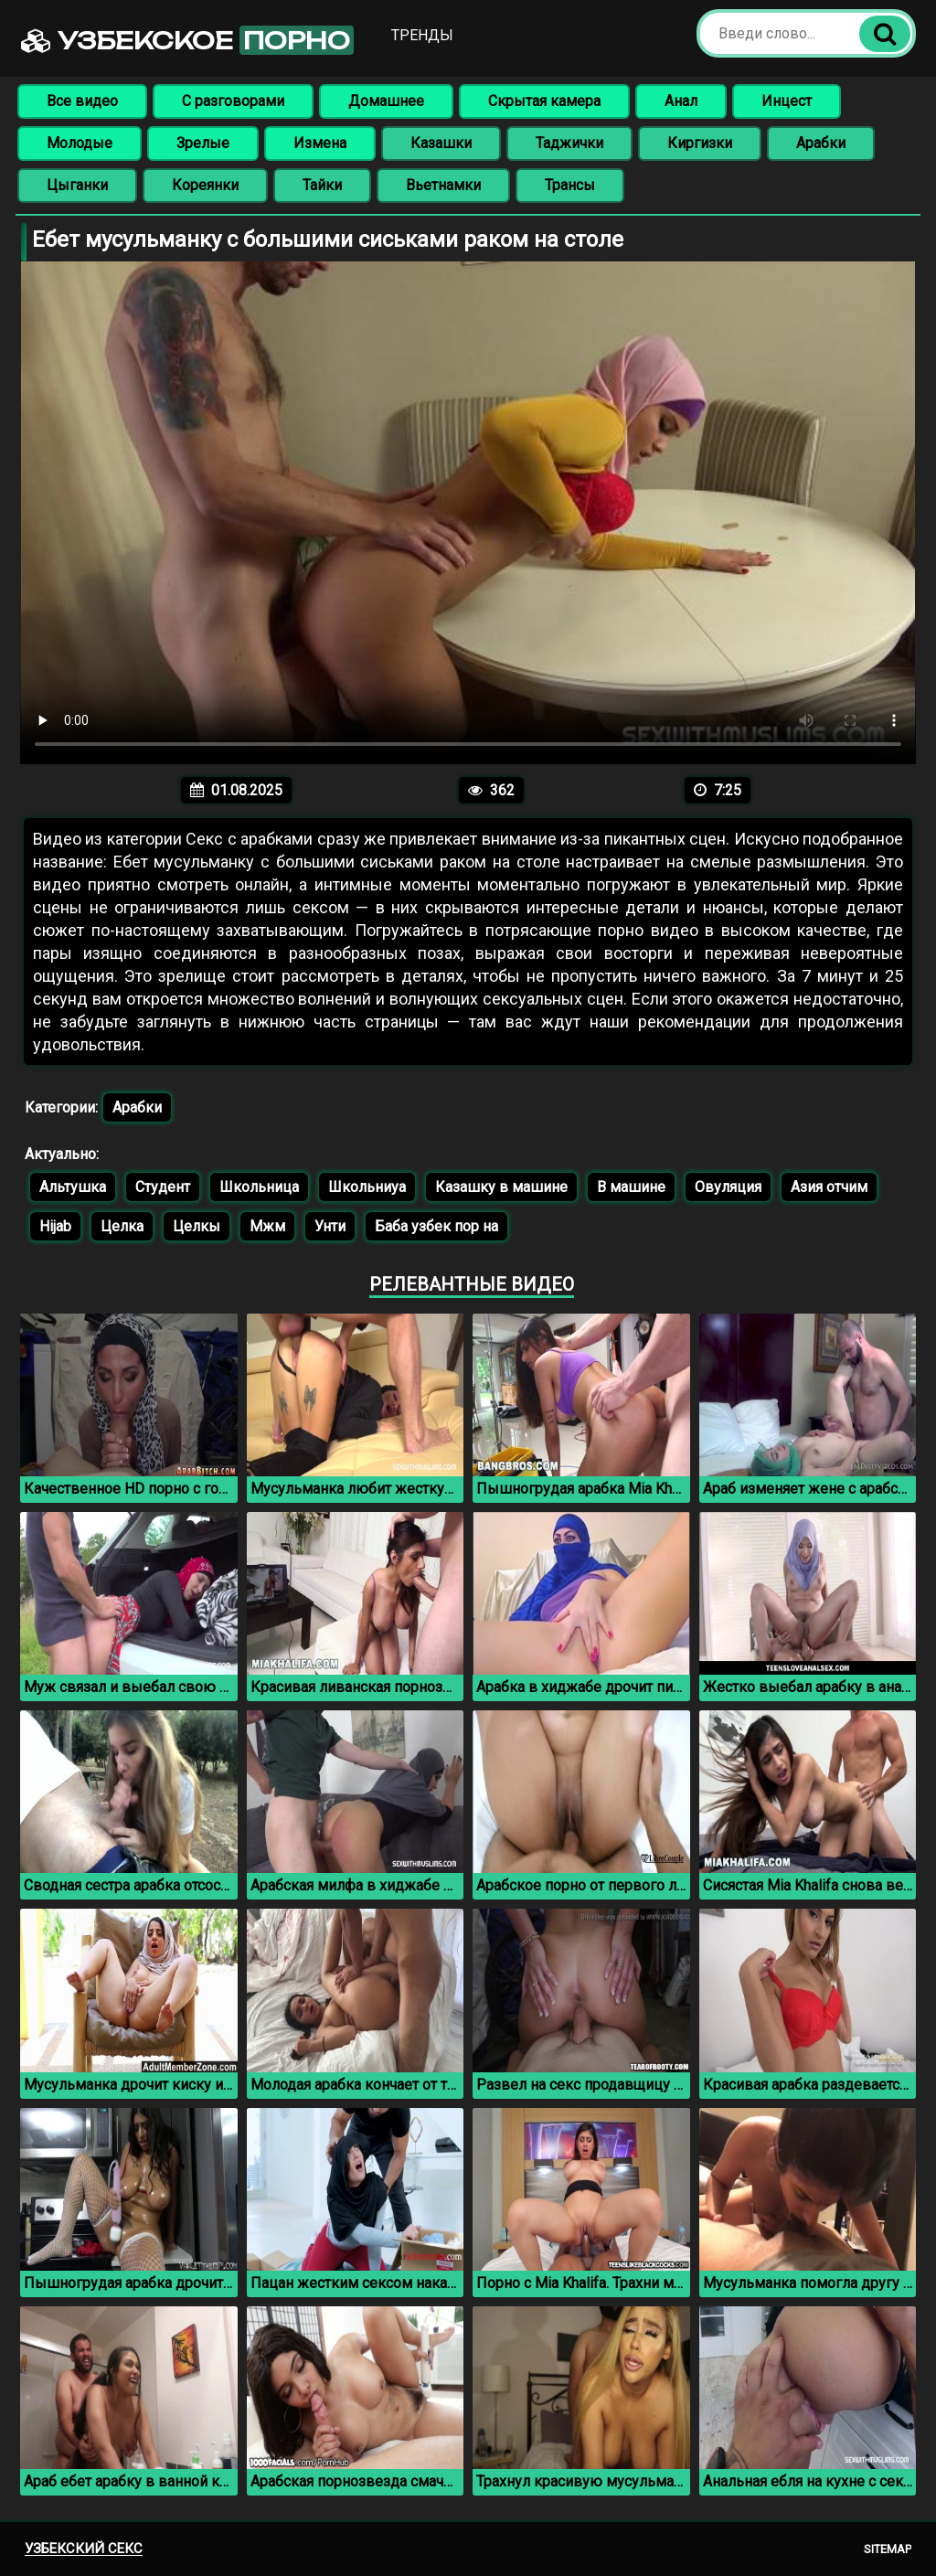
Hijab (55, 1226)
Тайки (322, 185)
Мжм (267, 1226)
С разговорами (233, 101)
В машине (631, 1187)
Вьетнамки (443, 185)
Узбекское (187, 40)
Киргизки (699, 143)
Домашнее (386, 101)
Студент (162, 1187)
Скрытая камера (544, 101)
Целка (122, 1226)
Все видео (82, 101)
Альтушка (72, 1187)
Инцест (786, 101)
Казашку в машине (501, 1187)
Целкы (196, 1226)
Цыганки (77, 185)
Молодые (79, 143)
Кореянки (205, 185)
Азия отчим (829, 1187)
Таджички (569, 143)
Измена (319, 143)
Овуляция (728, 1187)
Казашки (441, 143)
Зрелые (202, 143)
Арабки (821, 143)
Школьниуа (367, 1187)
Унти (330, 1226)
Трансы (570, 185)
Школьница (259, 1187)
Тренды (422, 35)
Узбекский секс (84, 2548)
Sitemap (887, 2549)
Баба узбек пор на (436, 1226)
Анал (681, 101)
